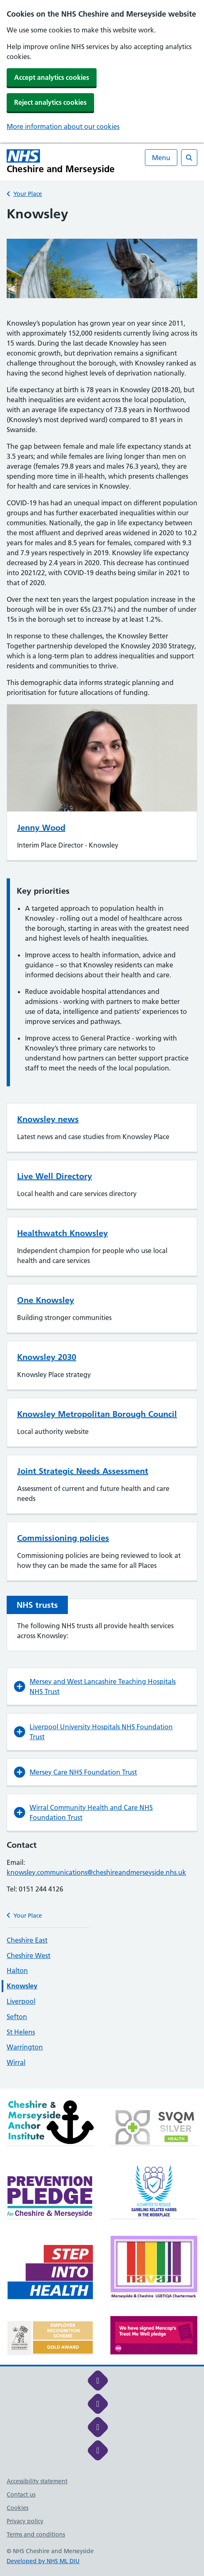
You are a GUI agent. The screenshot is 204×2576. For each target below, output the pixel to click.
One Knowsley (45, 1300)
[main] (102, 1147)
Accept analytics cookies (51, 77)
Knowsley (22, 1986)
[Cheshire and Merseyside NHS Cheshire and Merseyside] (61, 161)
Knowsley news (48, 1119)
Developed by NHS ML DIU (43, 2561)
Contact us (21, 2494)
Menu (161, 157)
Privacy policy (25, 2521)
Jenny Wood (41, 828)
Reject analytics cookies (50, 102)
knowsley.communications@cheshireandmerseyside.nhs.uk (96, 1872)
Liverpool (21, 2001)
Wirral (16, 2062)
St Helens (21, 2032)
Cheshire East (27, 1940)
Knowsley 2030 (46, 1357)
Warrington (25, 2047)
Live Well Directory (54, 1176)
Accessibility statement (37, 2481)
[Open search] (189, 157)
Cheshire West (28, 1955)
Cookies (17, 2508)
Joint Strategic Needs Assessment (82, 1471)
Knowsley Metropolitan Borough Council (97, 1414)
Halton (17, 1970)
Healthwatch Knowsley (62, 1233)
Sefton (17, 2016)
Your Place (27, 194)
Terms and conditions (36, 2534)
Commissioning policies (63, 1538)
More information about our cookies (63, 126)
